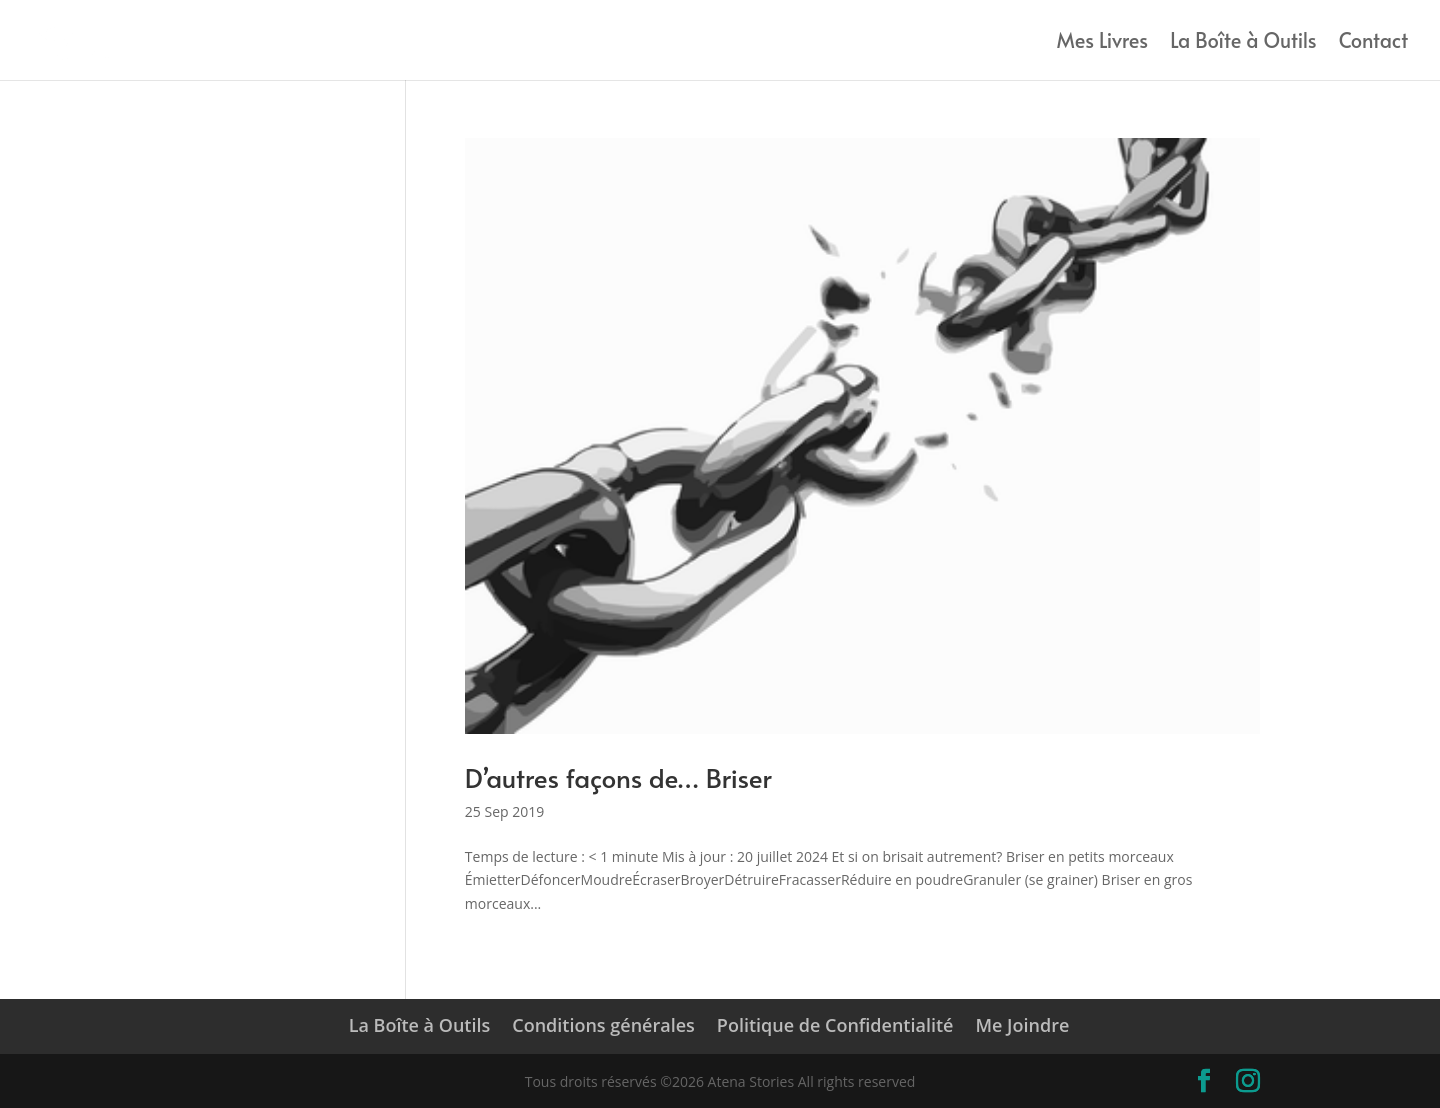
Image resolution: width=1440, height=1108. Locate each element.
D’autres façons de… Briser (618, 777)
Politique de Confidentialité (835, 1025)
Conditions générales (603, 1025)
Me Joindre (1022, 1025)
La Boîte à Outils (1243, 43)
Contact (1373, 43)
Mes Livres (1102, 43)
